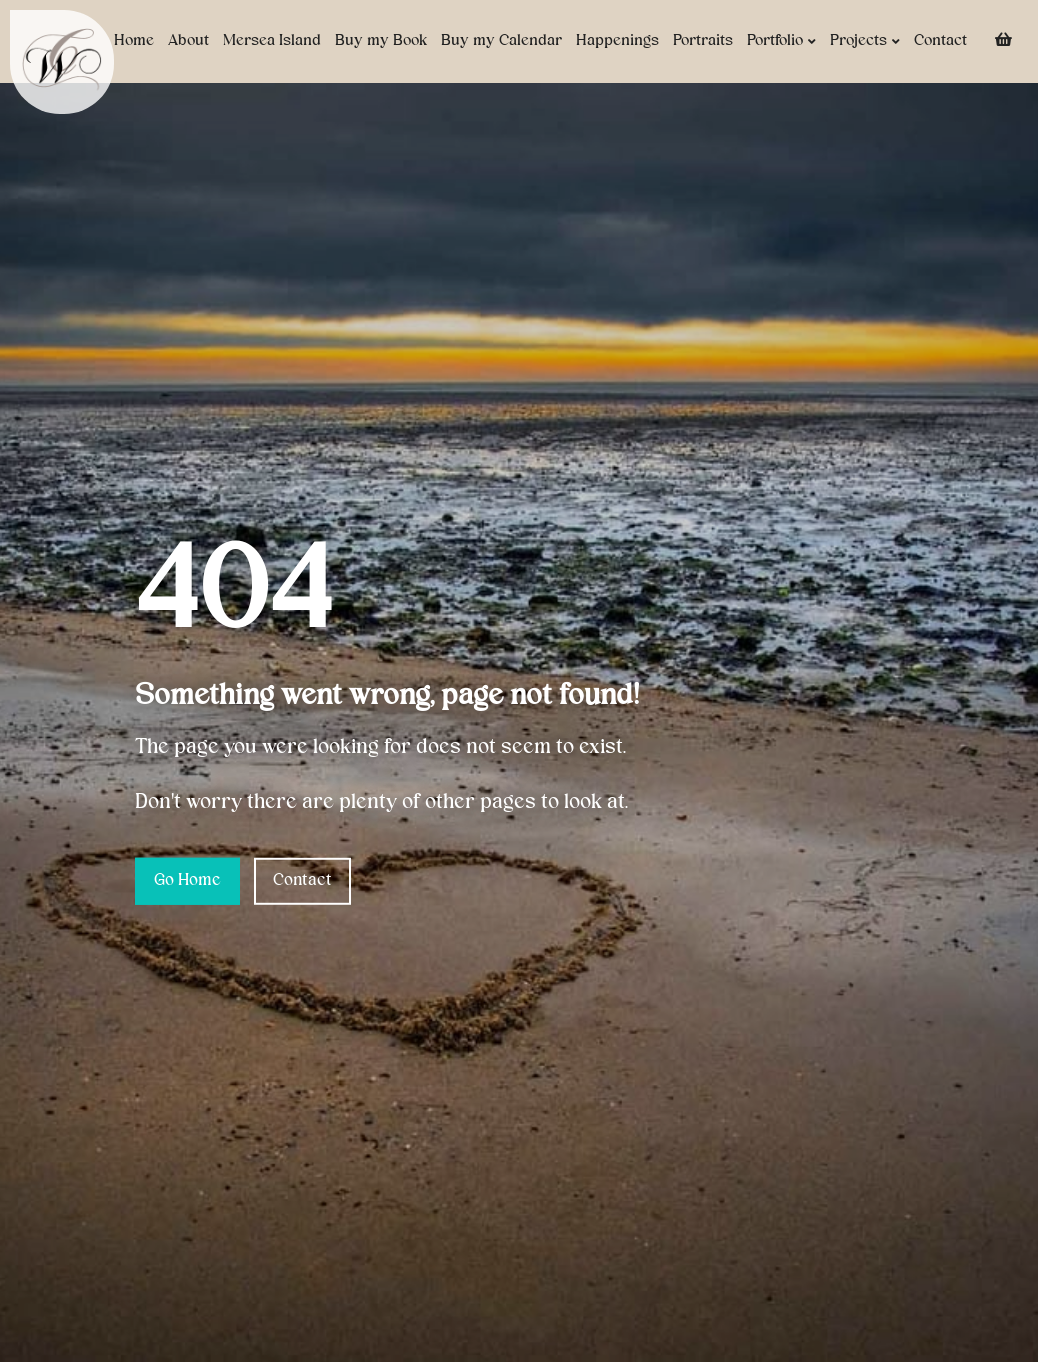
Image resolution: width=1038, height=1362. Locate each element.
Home (134, 41)
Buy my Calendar (501, 41)
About (188, 41)
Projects (865, 41)
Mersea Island (272, 41)
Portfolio (781, 41)
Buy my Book (381, 41)
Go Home (187, 881)
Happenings (617, 41)
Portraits (703, 41)
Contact (940, 41)
